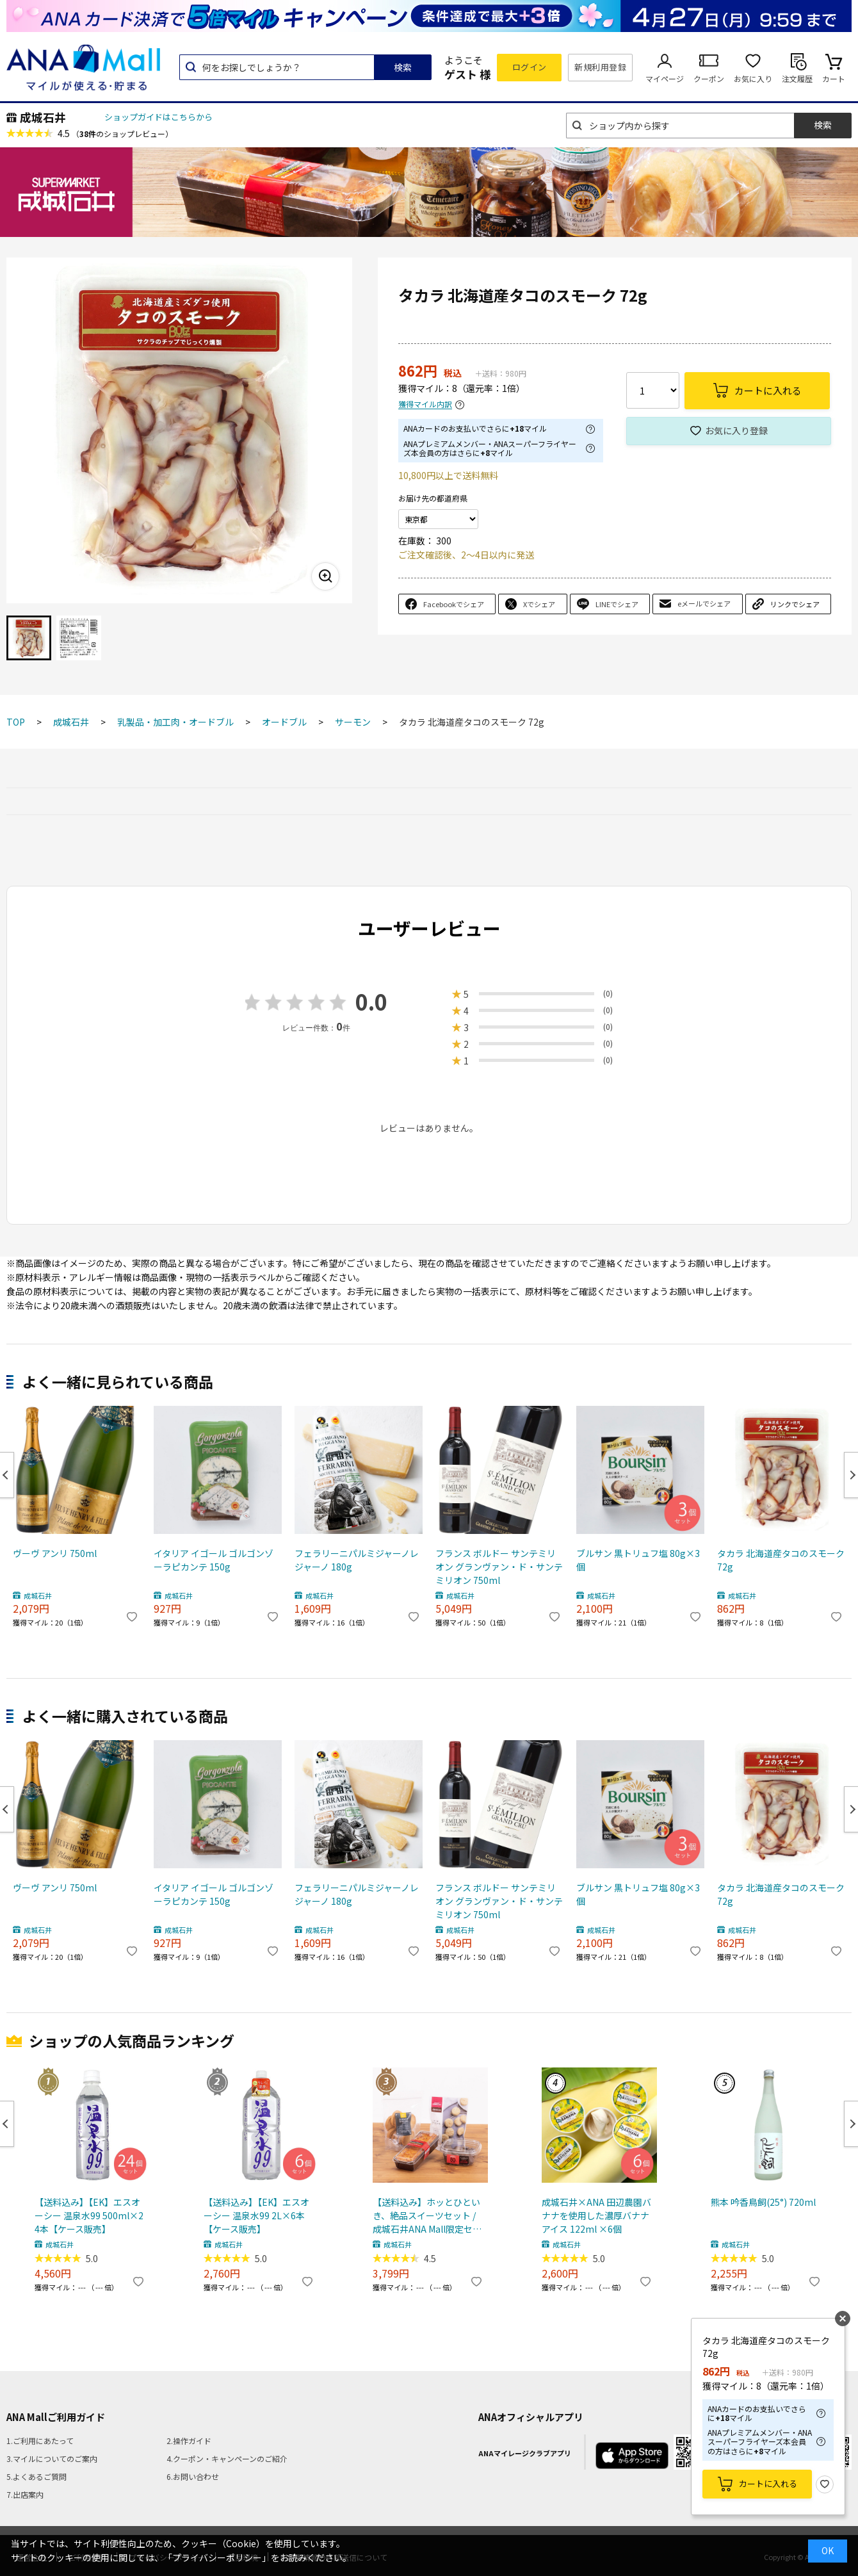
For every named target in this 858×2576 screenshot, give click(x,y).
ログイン (529, 67)
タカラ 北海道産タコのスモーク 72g (781, 1560)
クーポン (708, 78)
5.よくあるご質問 (36, 2476)
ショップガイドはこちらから (158, 117)
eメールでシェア (704, 603)
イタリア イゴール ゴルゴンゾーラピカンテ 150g (213, 1560)
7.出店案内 (25, 2494)
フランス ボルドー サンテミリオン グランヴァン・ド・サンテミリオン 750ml (499, 1566)
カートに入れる (768, 2483)
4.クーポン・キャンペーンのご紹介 (226, 2458)
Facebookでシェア (453, 604)
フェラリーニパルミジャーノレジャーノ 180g (357, 1560)
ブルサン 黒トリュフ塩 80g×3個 (638, 1560)
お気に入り (753, 78)
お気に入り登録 (736, 430)
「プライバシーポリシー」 (217, 2557)
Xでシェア (539, 604)
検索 (403, 67)
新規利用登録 (600, 67)
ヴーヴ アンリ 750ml (55, 1553)
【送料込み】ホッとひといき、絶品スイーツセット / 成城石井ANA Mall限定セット (427, 2216)
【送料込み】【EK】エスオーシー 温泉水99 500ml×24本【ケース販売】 (89, 2215)
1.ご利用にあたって (40, 2440)
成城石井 (43, 117)
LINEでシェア (616, 604)
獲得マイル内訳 (425, 404)
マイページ (664, 78)
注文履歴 (797, 78)
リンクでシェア (795, 604)
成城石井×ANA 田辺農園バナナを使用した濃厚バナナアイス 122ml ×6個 (596, 2215)
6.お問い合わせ (192, 2476)
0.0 (371, 1001)
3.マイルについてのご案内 (51, 2458)
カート (833, 78)
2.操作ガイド (188, 2440)
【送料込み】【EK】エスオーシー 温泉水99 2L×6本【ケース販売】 (256, 2215)
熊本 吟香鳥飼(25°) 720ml (763, 2202)
